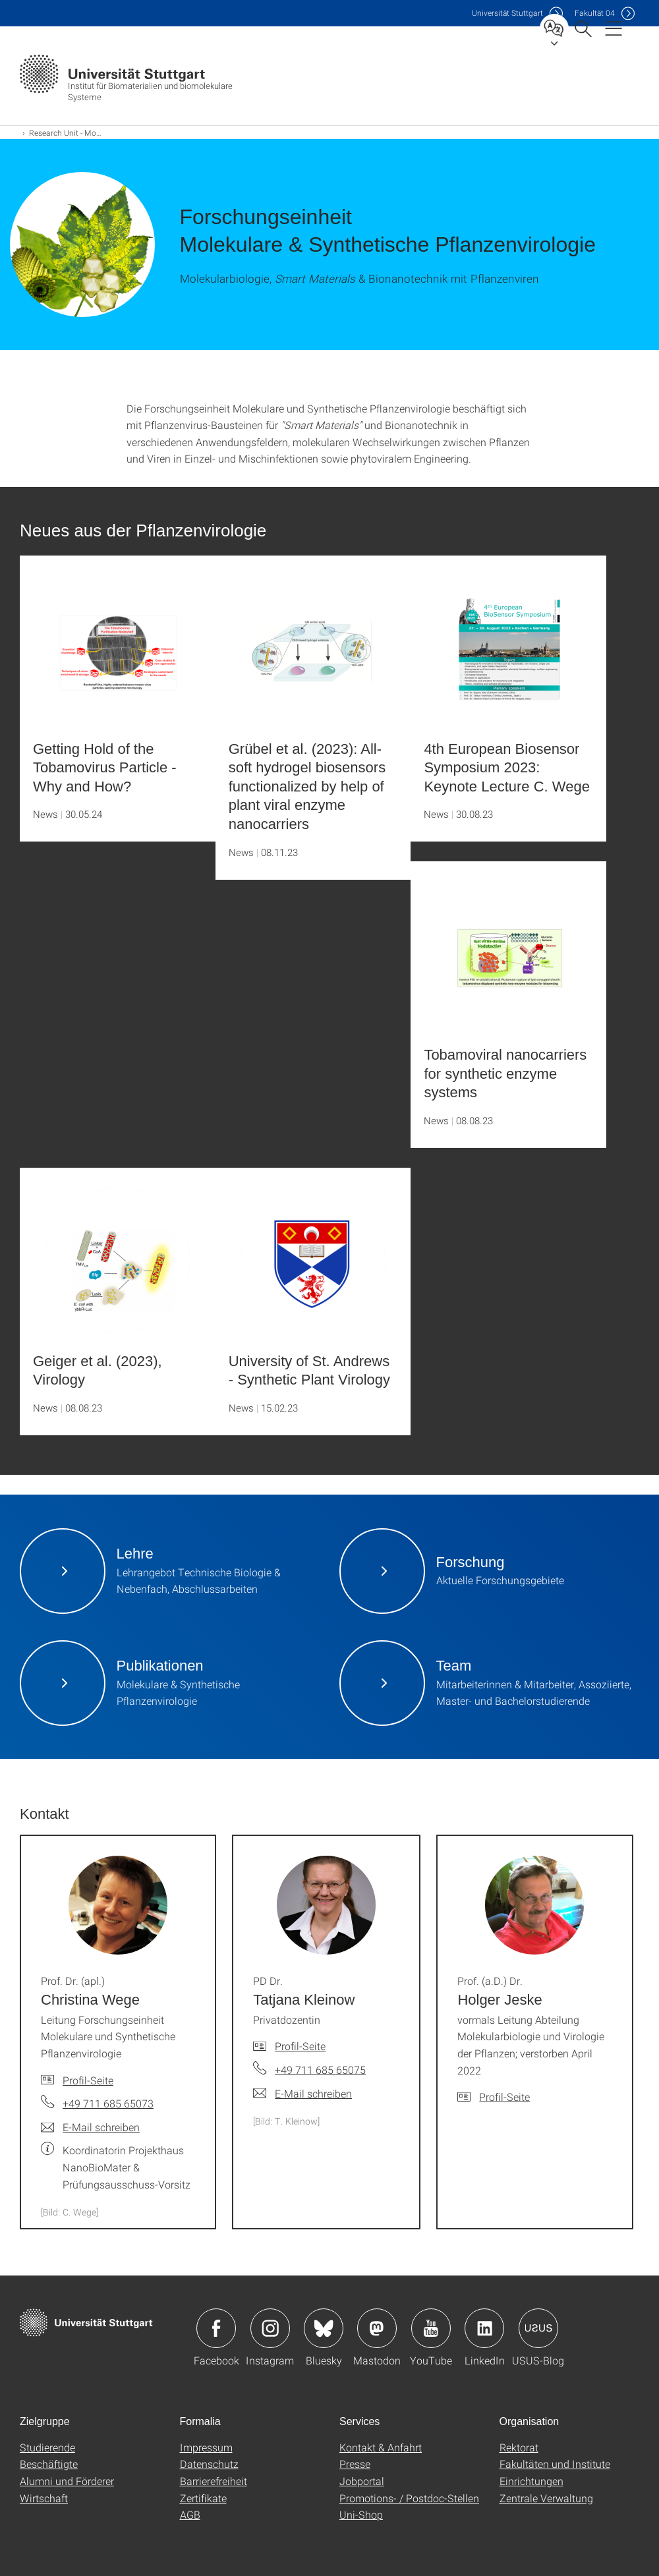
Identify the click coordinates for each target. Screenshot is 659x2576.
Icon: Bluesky (323, 2328)
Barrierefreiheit (213, 2481)
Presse (354, 2464)
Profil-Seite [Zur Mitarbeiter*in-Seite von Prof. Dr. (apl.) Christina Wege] (88, 2080)
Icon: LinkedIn (484, 2328)
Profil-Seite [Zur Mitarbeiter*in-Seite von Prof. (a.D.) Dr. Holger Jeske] (504, 2097)
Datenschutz (209, 2464)
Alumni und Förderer (67, 2481)
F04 (595, 13)
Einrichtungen (531, 2481)
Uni (507, 13)
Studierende (47, 2447)
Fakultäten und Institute (555, 2464)
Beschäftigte (49, 2464)
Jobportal (361, 2481)
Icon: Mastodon (377, 2328)
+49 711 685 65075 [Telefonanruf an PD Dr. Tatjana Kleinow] (320, 2069)
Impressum (206, 2447)
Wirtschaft (44, 2498)
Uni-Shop (361, 2514)
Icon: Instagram (270, 2328)
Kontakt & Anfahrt (380, 2447)
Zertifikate (203, 2498)
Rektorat (519, 2447)
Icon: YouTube (431, 2328)
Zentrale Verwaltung (546, 2498)
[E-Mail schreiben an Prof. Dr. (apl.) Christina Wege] (90, 2127)
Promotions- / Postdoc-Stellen (409, 2498)
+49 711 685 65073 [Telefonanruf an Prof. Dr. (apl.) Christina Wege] (108, 2103)
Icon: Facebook (216, 2328)
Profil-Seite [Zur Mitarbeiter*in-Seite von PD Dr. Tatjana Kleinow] (300, 2046)
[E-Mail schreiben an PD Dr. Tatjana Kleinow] (302, 2093)
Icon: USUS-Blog (538, 2328)
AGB (190, 2514)
